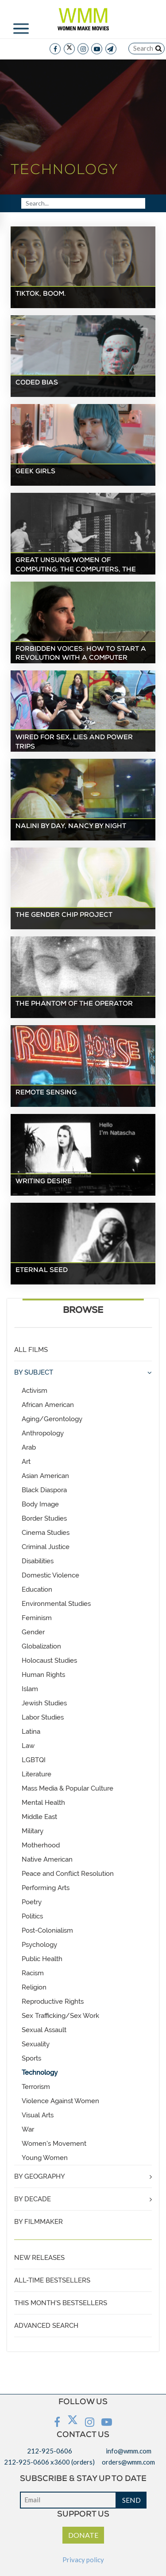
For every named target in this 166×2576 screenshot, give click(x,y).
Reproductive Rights (53, 2001)
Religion (34, 1987)
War (28, 2129)
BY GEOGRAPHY (39, 2176)
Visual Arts (38, 2115)
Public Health (42, 1959)
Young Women (45, 2158)
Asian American (45, 1476)
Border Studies (44, 1518)
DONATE (83, 2535)
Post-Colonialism (47, 1930)
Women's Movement (54, 2144)
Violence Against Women (60, 2101)
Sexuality (36, 2044)
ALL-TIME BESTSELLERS (52, 2280)
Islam (30, 1689)
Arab (29, 1447)
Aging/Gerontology (52, 1419)
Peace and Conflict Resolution (68, 1874)
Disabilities (38, 1561)
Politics (32, 1916)
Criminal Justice (45, 1547)
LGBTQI (34, 1760)
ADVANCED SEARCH (46, 2326)
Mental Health (43, 1803)
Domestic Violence (50, 1575)
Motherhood (41, 1845)
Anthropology (43, 1433)
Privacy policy (83, 2560)
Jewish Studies (44, 1703)
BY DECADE (32, 2199)
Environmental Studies (56, 1604)
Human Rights (43, 1675)
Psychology (39, 1945)
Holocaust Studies (49, 1660)
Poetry (32, 1902)
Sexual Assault (44, 2030)
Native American (47, 1859)
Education (37, 1589)
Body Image (40, 1504)
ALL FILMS (31, 1350)
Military (32, 1831)
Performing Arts (45, 1888)
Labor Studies (43, 1717)
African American (48, 1405)
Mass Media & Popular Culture (67, 1788)
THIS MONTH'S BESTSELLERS (60, 2303)
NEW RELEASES (39, 2258)
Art (26, 1462)
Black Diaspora (44, 1490)
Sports (31, 2058)
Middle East (39, 1817)
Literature (36, 1774)
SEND (131, 2500)
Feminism (37, 1618)
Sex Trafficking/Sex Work (60, 2016)
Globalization (41, 1646)
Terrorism (36, 2087)
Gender (33, 1632)
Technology (40, 2073)
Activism (34, 1391)
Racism (33, 1973)
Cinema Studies (45, 1533)
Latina (31, 1732)
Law (28, 1746)
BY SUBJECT (33, 1372)
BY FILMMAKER (38, 2222)
